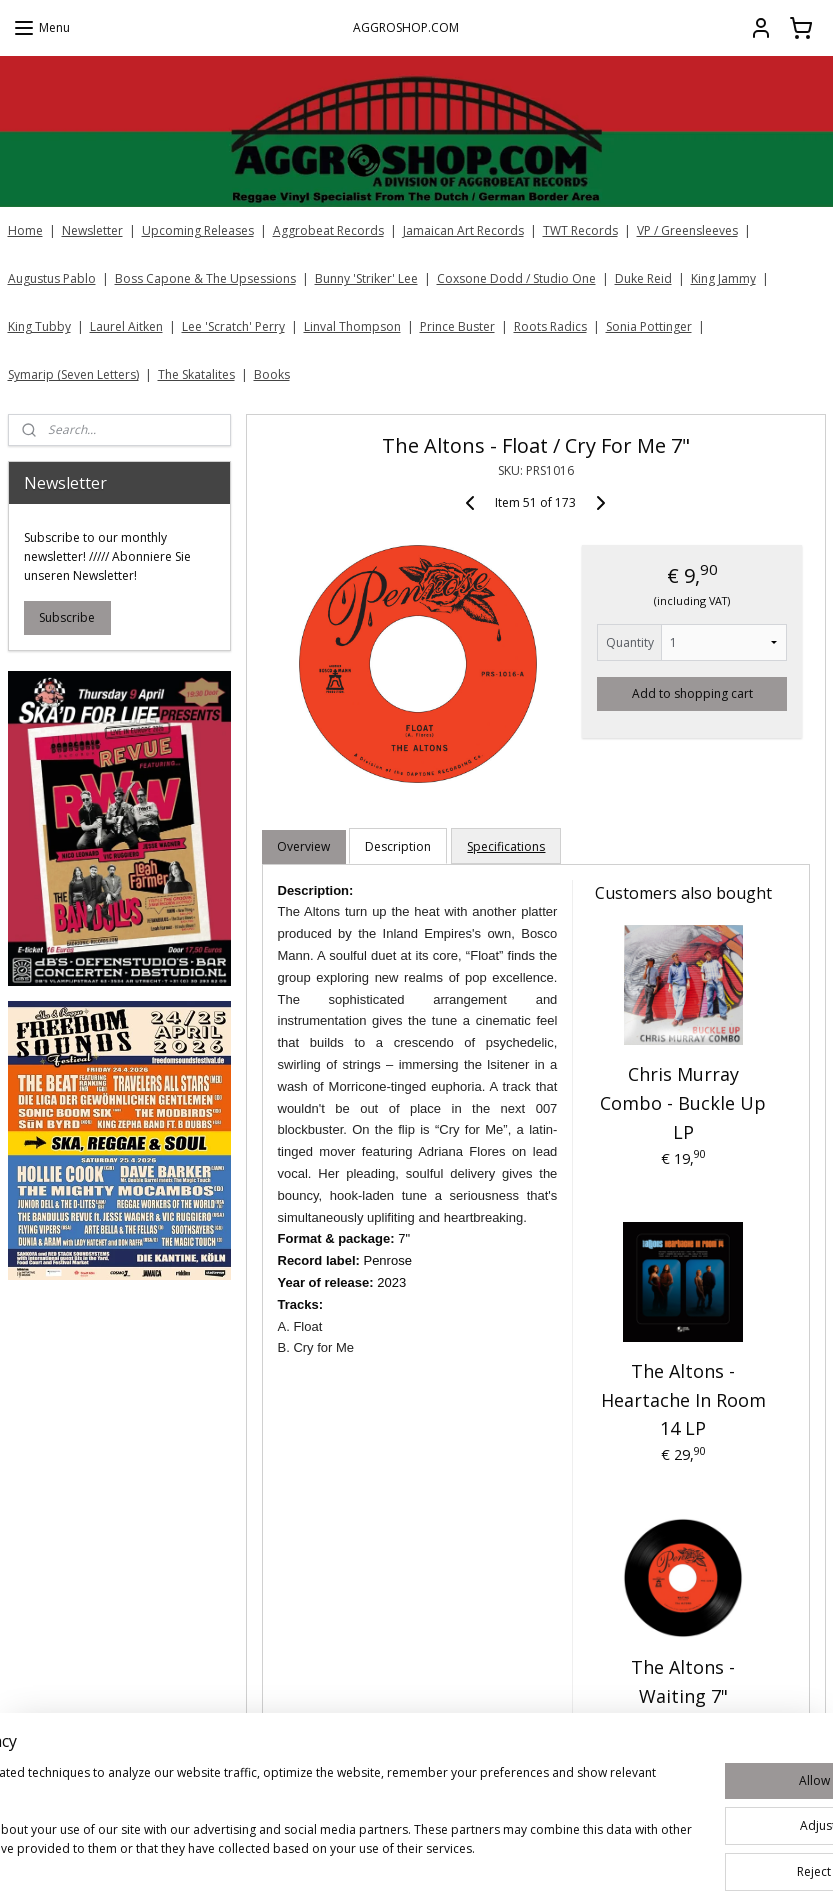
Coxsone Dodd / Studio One (516, 278)
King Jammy (723, 278)
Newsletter (92, 230)
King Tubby (39, 326)
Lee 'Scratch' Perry (233, 326)
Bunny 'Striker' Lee (366, 278)
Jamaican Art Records (463, 230)
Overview (303, 846)
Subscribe (67, 617)
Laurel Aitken (126, 326)
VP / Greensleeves (687, 230)
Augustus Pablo (52, 278)
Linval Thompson (352, 326)
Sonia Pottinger (649, 326)
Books (272, 374)
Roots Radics (550, 326)
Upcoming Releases (198, 230)
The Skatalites (196, 374)
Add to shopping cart (692, 693)
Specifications (506, 846)
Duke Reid (643, 278)
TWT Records (580, 230)
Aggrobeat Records (328, 230)
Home (25, 230)
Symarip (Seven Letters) (73, 374)
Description (398, 846)
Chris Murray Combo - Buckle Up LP (683, 1104)
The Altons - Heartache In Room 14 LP (683, 1400)
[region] (284, 1821)
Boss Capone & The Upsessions (205, 278)
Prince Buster (457, 326)
